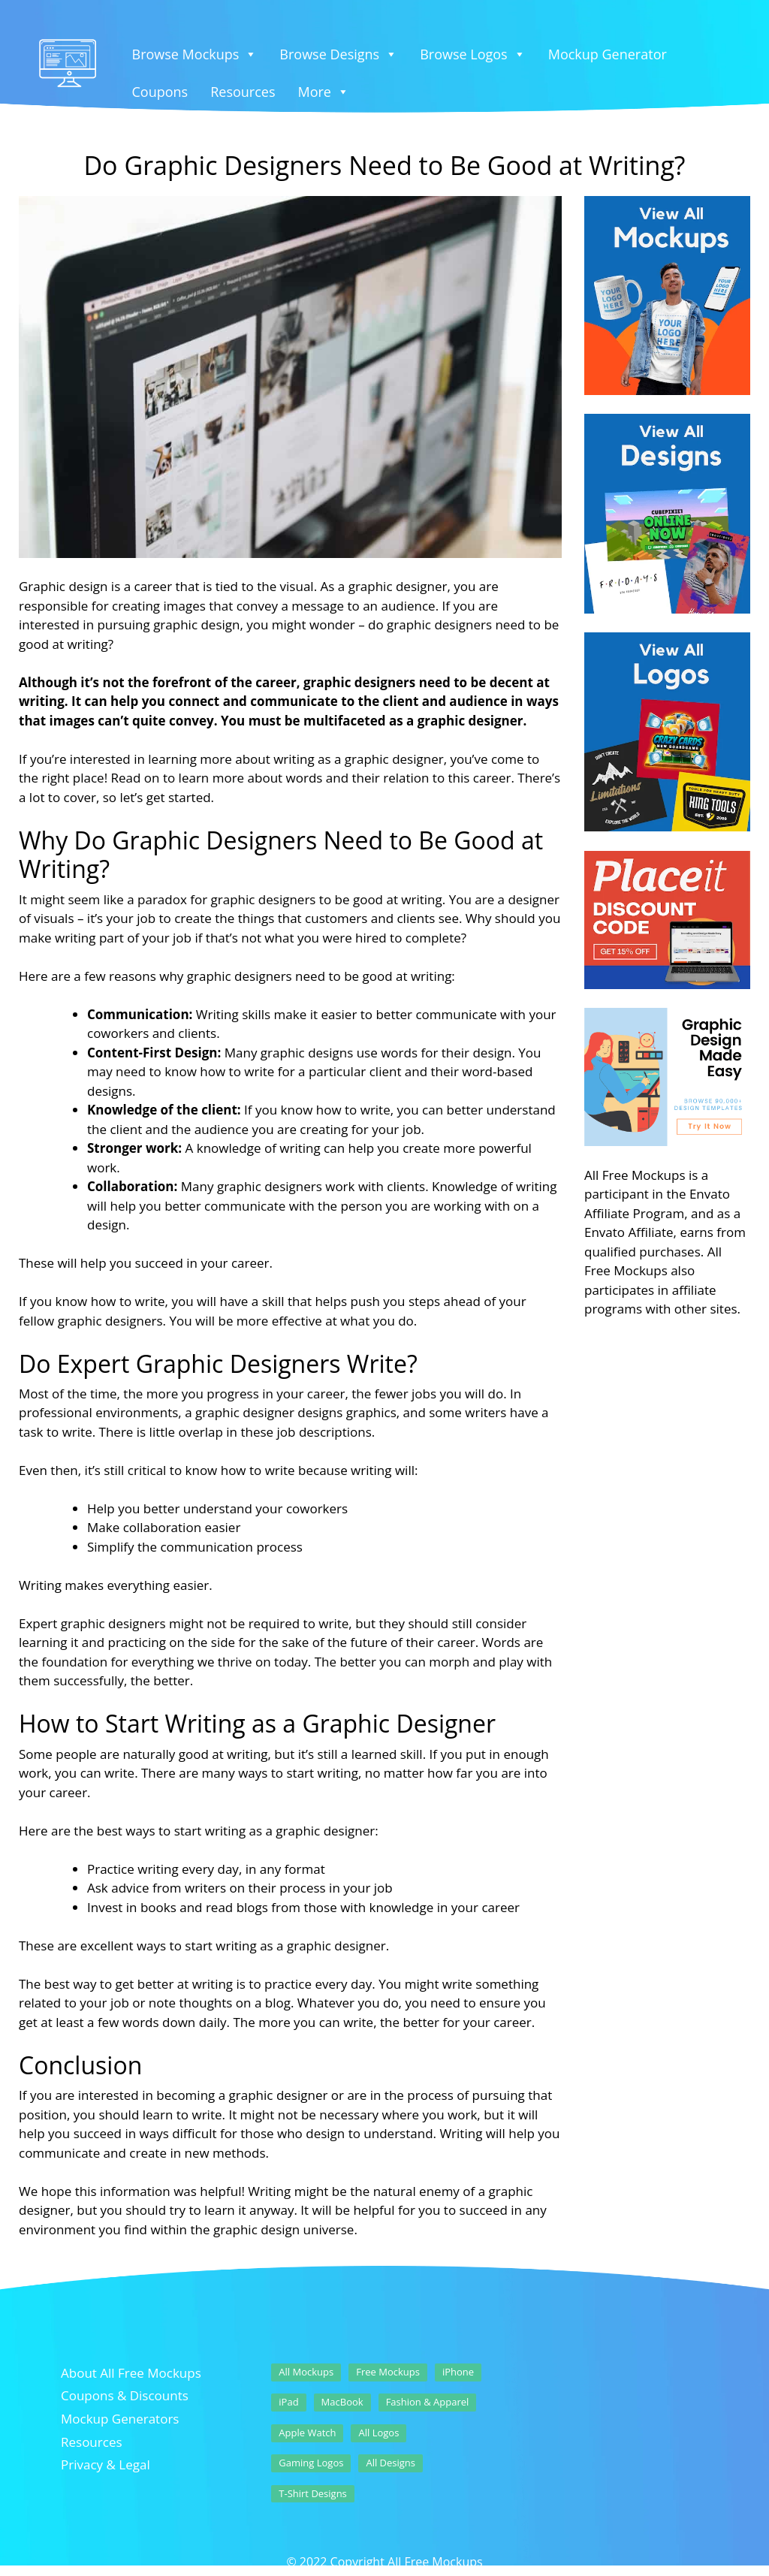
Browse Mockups (195, 54)
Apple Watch (307, 2432)
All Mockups (306, 2371)
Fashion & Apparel (427, 2402)
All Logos (378, 2432)
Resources (242, 92)
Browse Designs (338, 54)
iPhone (458, 2371)
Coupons (160, 92)
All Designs (390, 2462)
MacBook (342, 2402)
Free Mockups (388, 2371)
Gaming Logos (311, 2462)
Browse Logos (473, 54)
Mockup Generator (607, 54)
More (323, 92)
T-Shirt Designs (313, 2493)
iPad (288, 2402)
